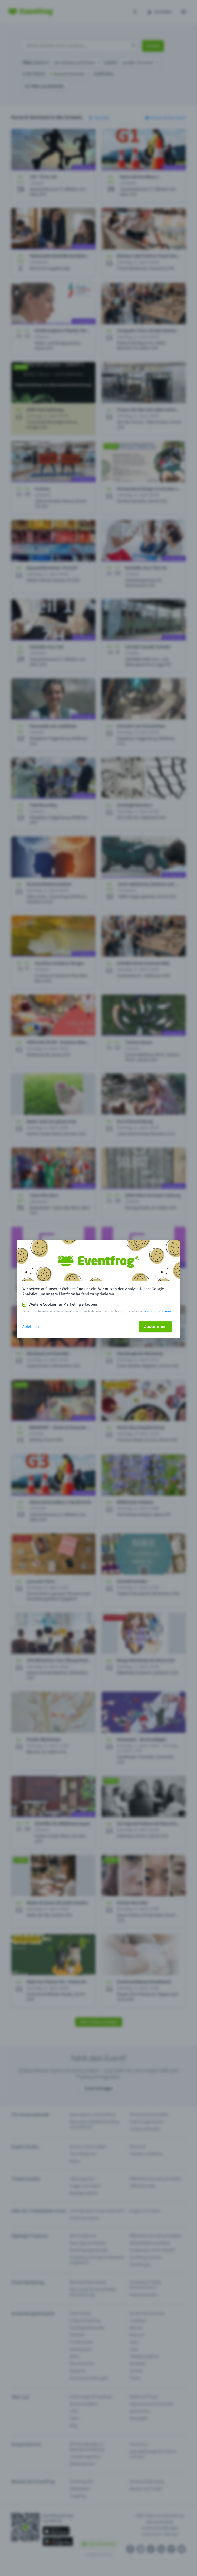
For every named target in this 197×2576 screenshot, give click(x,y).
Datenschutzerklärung (157, 1311)
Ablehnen (30, 1326)
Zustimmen (155, 1326)
